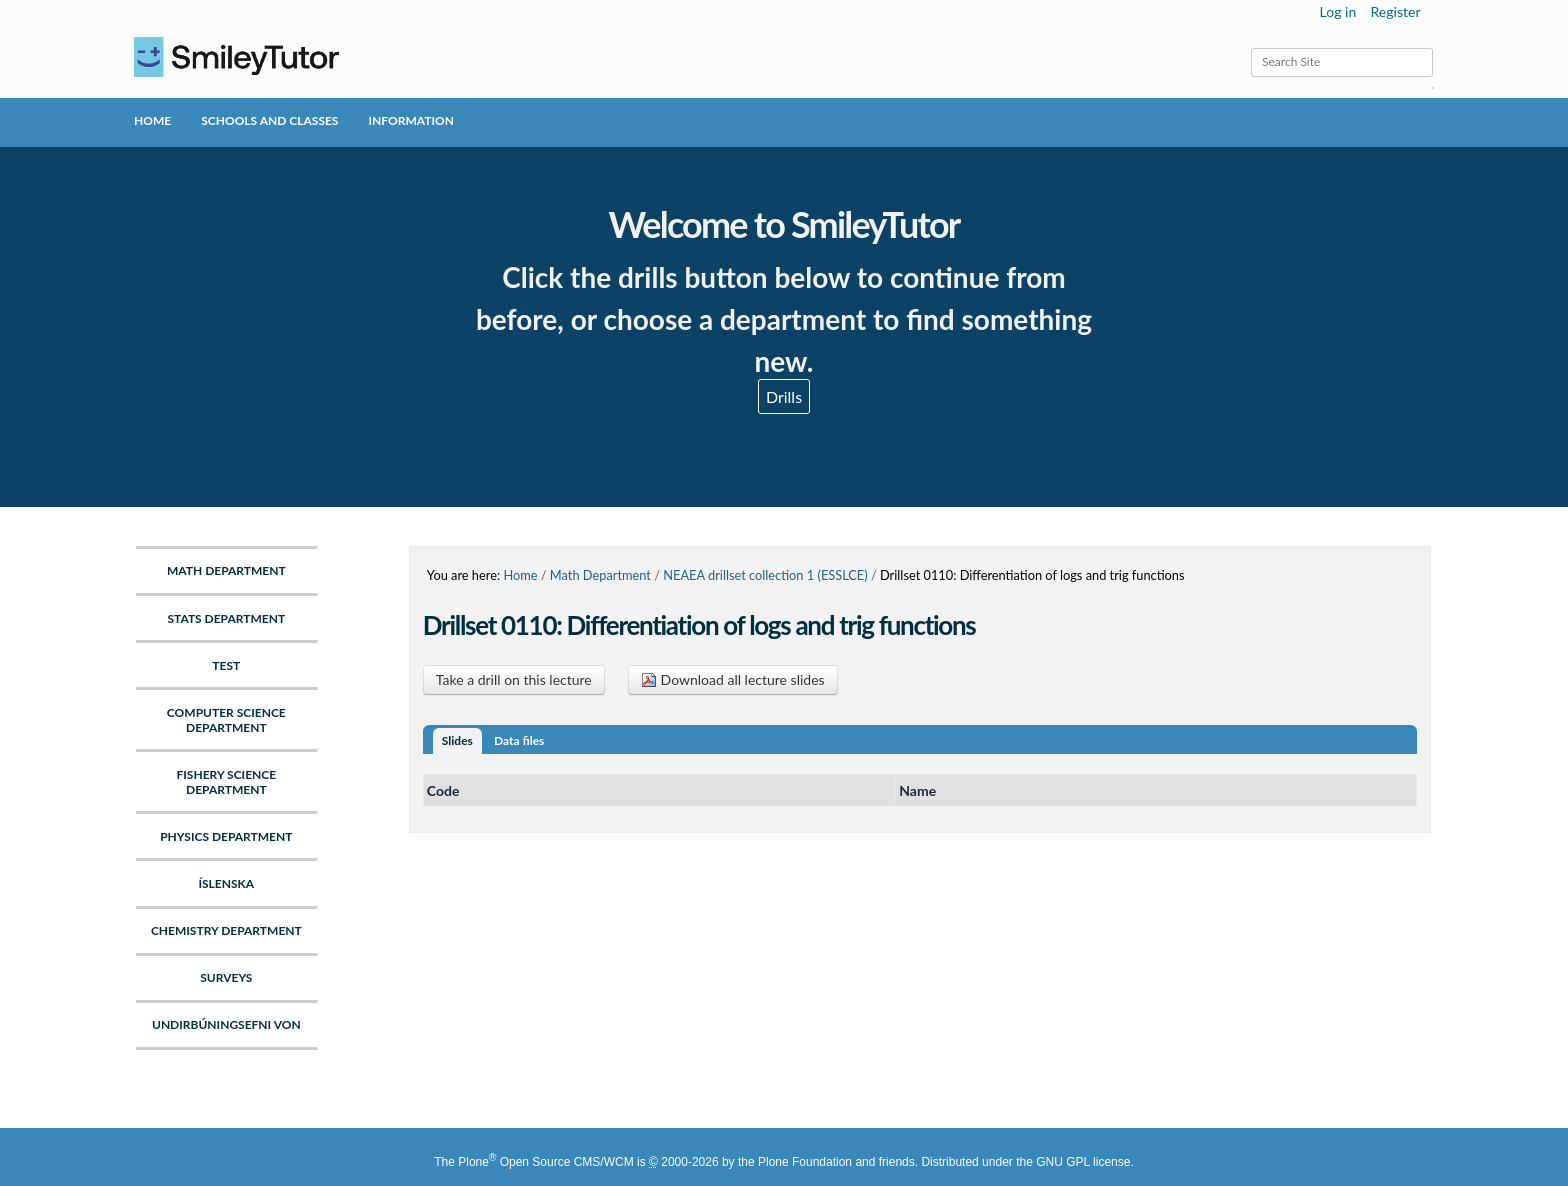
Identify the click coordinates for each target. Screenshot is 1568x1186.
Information (410, 120)
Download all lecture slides (733, 679)
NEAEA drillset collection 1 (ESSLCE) (765, 575)
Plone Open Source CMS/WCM (545, 1162)
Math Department (600, 575)
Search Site (1250, 47)
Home (152, 120)
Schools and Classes (269, 120)
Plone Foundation (805, 1162)
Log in (1338, 11)
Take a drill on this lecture (514, 679)
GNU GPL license (1083, 1162)
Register (1395, 11)
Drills (784, 396)
